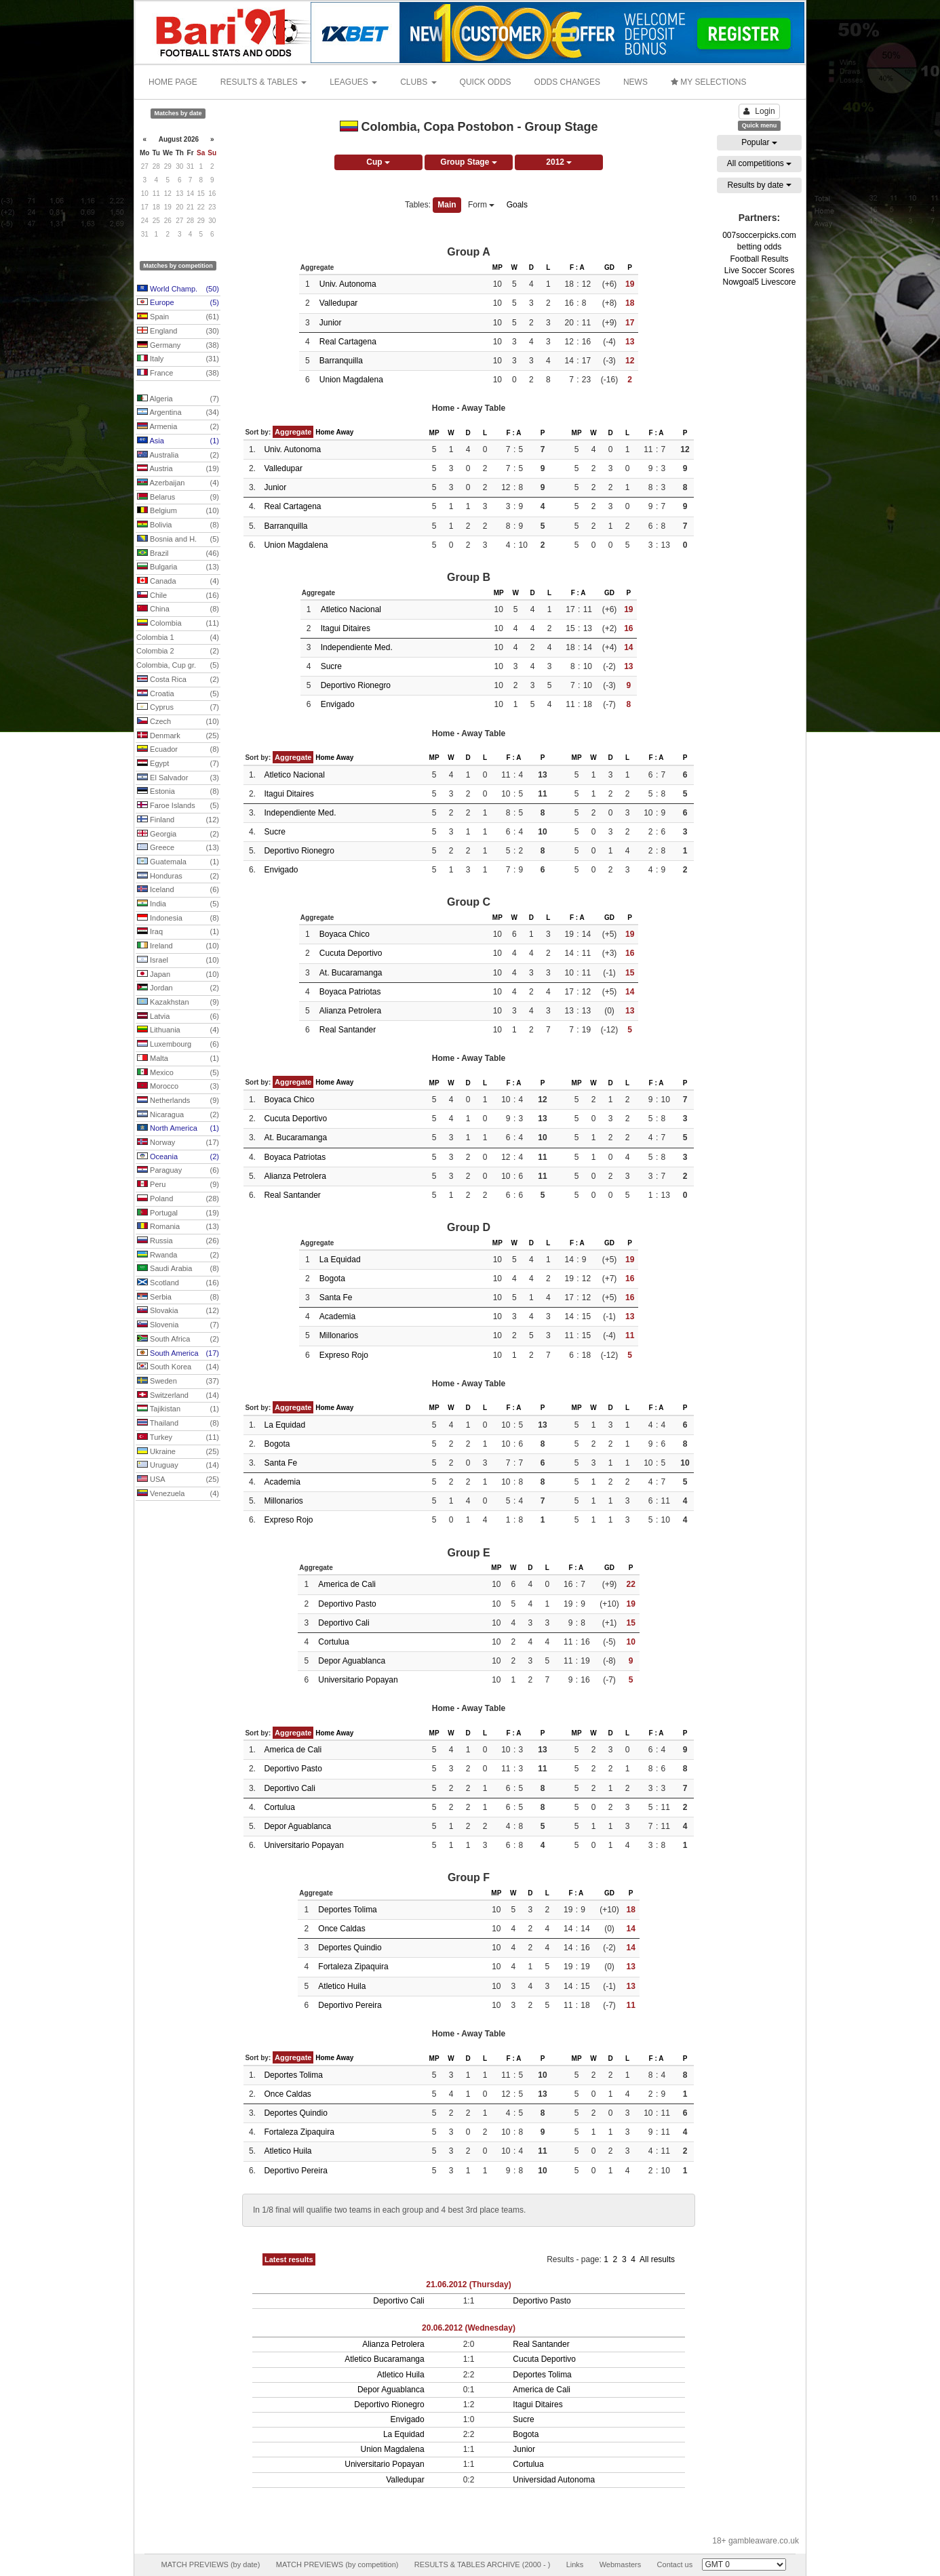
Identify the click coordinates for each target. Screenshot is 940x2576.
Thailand (178, 1423)
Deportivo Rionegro (356, 685)
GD (609, 267)
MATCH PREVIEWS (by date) (210, 2564)
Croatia (178, 694)
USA (178, 1479)
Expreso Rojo (343, 1355)
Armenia (178, 427)
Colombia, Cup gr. (177, 665)
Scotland (178, 1283)
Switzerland (178, 1395)
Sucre (331, 666)
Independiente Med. (357, 647)
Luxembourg (178, 1044)
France (178, 373)
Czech (178, 722)
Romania (178, 1227)
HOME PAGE (173, 82)
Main (446, 204)
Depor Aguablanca (351, 1661)
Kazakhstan (178, 1002)
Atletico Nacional (351, 609)
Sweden (178, 1381)
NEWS (635, 82)
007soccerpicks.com (759, 235)
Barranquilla (341, 360)
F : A (577, 267)
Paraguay (178, 1170)
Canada (178, 581)
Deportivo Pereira (349, 2005)
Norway (178, 1143)
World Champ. (178, 289)
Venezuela (178, 1494)
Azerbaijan (178, 483)
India (178, 904)
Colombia (178, 623)
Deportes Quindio (349, 1947)
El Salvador (178, 778)
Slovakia (178, 1311)
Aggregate (293, 432)
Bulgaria (178, 567)
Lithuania (178, 1030)
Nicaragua (178, 1115)
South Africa (178, 1339)
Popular (759, 142)
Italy (178, 359)
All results (657, 2259)
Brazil (178, 553)
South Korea (178, 1367)
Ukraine (178, 1452)
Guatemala (178, 862)
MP (497, 267)
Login (759, 111)
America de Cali (347, 1584)
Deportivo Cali (343, 1623)
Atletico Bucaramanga (384, 2359)
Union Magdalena (351, 379)
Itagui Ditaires (345, 628)
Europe (178, 303)
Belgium (178, 511)
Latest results (289, 2259)
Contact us (675, 2564)
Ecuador (178, 749)
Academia (337, 1316)
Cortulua (333, 1642)
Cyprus (178, 707)
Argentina (178, 412)
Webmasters (621, 2564)
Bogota (332, 1278)
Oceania (178, 1157)
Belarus (178, 497)
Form (481, 204)
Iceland (178, 890)
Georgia (178, 834)
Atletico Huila (342, 1986)
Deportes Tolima (347, 1909)
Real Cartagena (347, 341)
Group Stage (468, 162)
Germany (178, 345)
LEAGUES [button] (353, 82)
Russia (178, 1241)
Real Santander (347, 1029)
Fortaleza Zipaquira (353, 1966)
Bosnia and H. (178, 539)
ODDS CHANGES (567, 82)
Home (324, 432)
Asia (178, 441)
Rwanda (178, 1255)
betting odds (759, 246)
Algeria (178, 399)
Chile (178, 595)
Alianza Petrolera (350, 1010)
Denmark (178, 736)
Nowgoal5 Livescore (759, 282)
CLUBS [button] (418, 82)
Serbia (178, 1297)
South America (178, 1353)
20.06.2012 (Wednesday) (468, 2328)
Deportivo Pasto (347, 1604)
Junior (330, 322)
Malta (178, 1058)
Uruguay (178, 1465)
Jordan (178, 988)
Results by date (759, 185)
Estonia (178, 791)
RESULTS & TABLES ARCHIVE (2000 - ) (482, 2564)
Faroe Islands (178, 806)
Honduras (178, 876)
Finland (178, 820)
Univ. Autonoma (347, 284)
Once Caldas (341, 1928)
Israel (178, 960)
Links (575, 2564)
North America (178, 1128)
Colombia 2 (177, 651)
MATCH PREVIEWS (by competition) (337, 2564)
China (178, 609)
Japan (178, 974)
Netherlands (178, 1100)
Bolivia (178, 525)
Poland (178, 1199)
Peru (178, 1185)
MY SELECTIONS (708, 82)
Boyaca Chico (344, 934)
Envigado (338, 704)
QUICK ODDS (485, 82)
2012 (559, 162)
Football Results (759, 259)
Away (344, 432)
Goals (517, 204)
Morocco (178, 1086)
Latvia (178, 1016)
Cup (378, 162)
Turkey (178, 1437)
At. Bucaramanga (351, 973)
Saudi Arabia (178, 1269)
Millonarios (338, 1335)
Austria (178, 469)
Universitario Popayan (357, 1680)
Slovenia (178, 1325)
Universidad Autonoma (554, 2479)
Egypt (178, 764)
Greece (178, 848)
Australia (178, 455)
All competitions (759, 163)
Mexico (178, 1073)
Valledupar (338, 303)
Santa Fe (336, 1297)
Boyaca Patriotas (350, 992)
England (178, 331)
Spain (178, 317)
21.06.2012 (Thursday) (468, 2284)
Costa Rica (178, 680)
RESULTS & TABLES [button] (263, 82)
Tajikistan (178, 1409)
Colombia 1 (177, 637)
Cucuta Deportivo (351, 953)
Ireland (178, 946)
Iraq (178, 932)
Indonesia (178, 918)
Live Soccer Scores (759, 270)
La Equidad (340, 1259)
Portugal (178, 1213)
